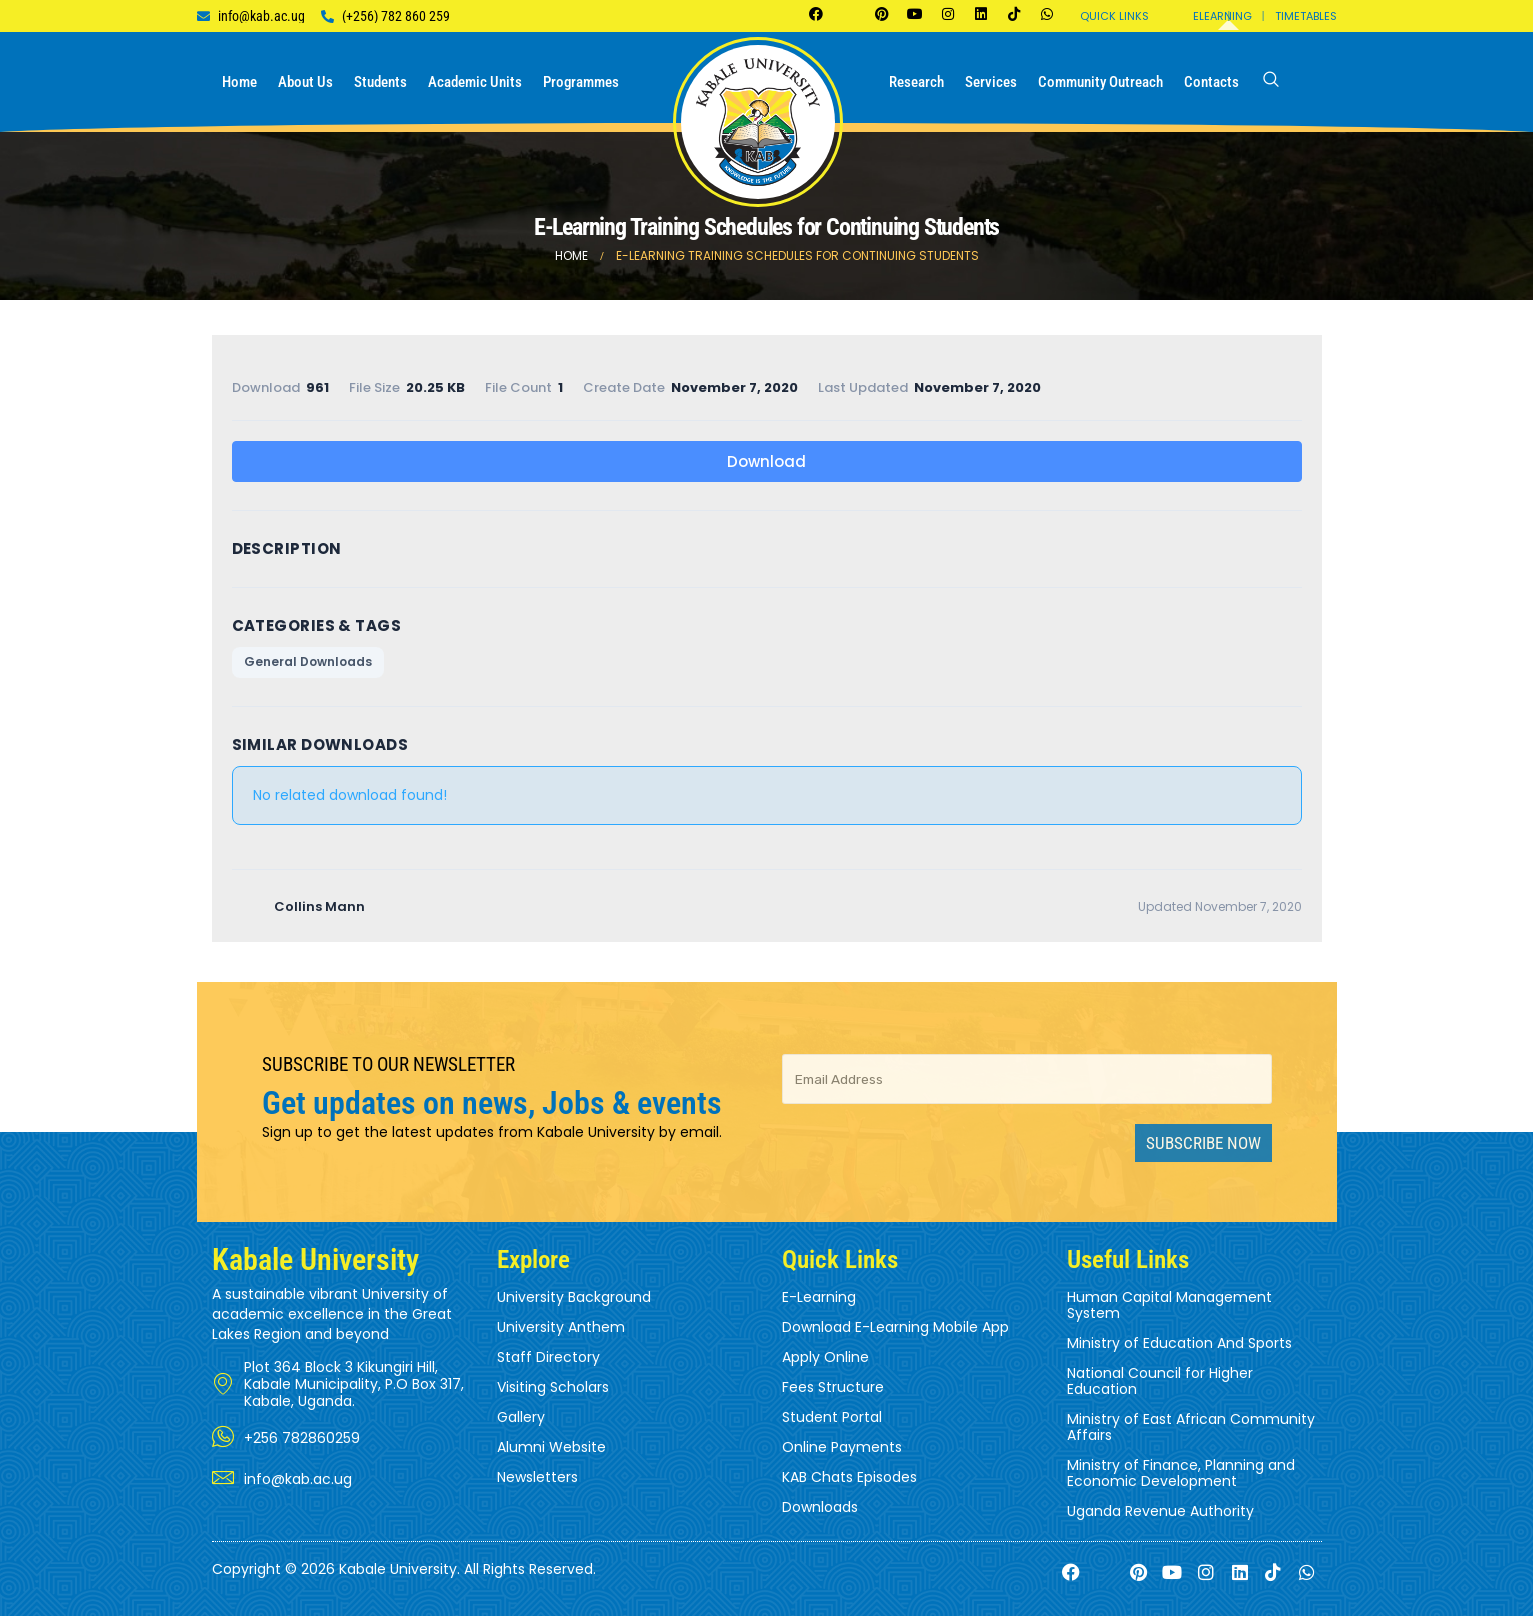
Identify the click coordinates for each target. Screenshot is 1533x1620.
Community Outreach (1100, 82)
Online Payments (842, 1452)
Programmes (581, 82)
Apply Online (825, 1362)
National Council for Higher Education (1160, 1386)
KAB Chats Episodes (849, 1482)
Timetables (1306, 16)
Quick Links (1114, 16)
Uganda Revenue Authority (1160, 1516)
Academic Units (475, 82)
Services (991, 82)
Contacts (1211, 82)
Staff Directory (548, 1362)
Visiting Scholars (553, 1392)
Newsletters (537, 1482)
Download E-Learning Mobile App (895, 1332)
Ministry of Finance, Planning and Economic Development (1181, 1478)
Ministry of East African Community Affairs (1191, 1432)
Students (380, 82)
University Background (574, 1302)
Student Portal (832, 1422)
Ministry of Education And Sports (1179, 1348)
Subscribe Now (1203, 1148)
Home (239, 82)
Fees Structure (833, 1392)
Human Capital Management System (1169, 1310)
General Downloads (308, 664)
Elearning (1222, 16)
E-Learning (819, 1302)
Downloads (820, 1512)
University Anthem (561, 1332)
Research (916, 82)
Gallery (521, 1422)
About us (305, 82)
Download (766, 461)
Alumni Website (551, 1452)
